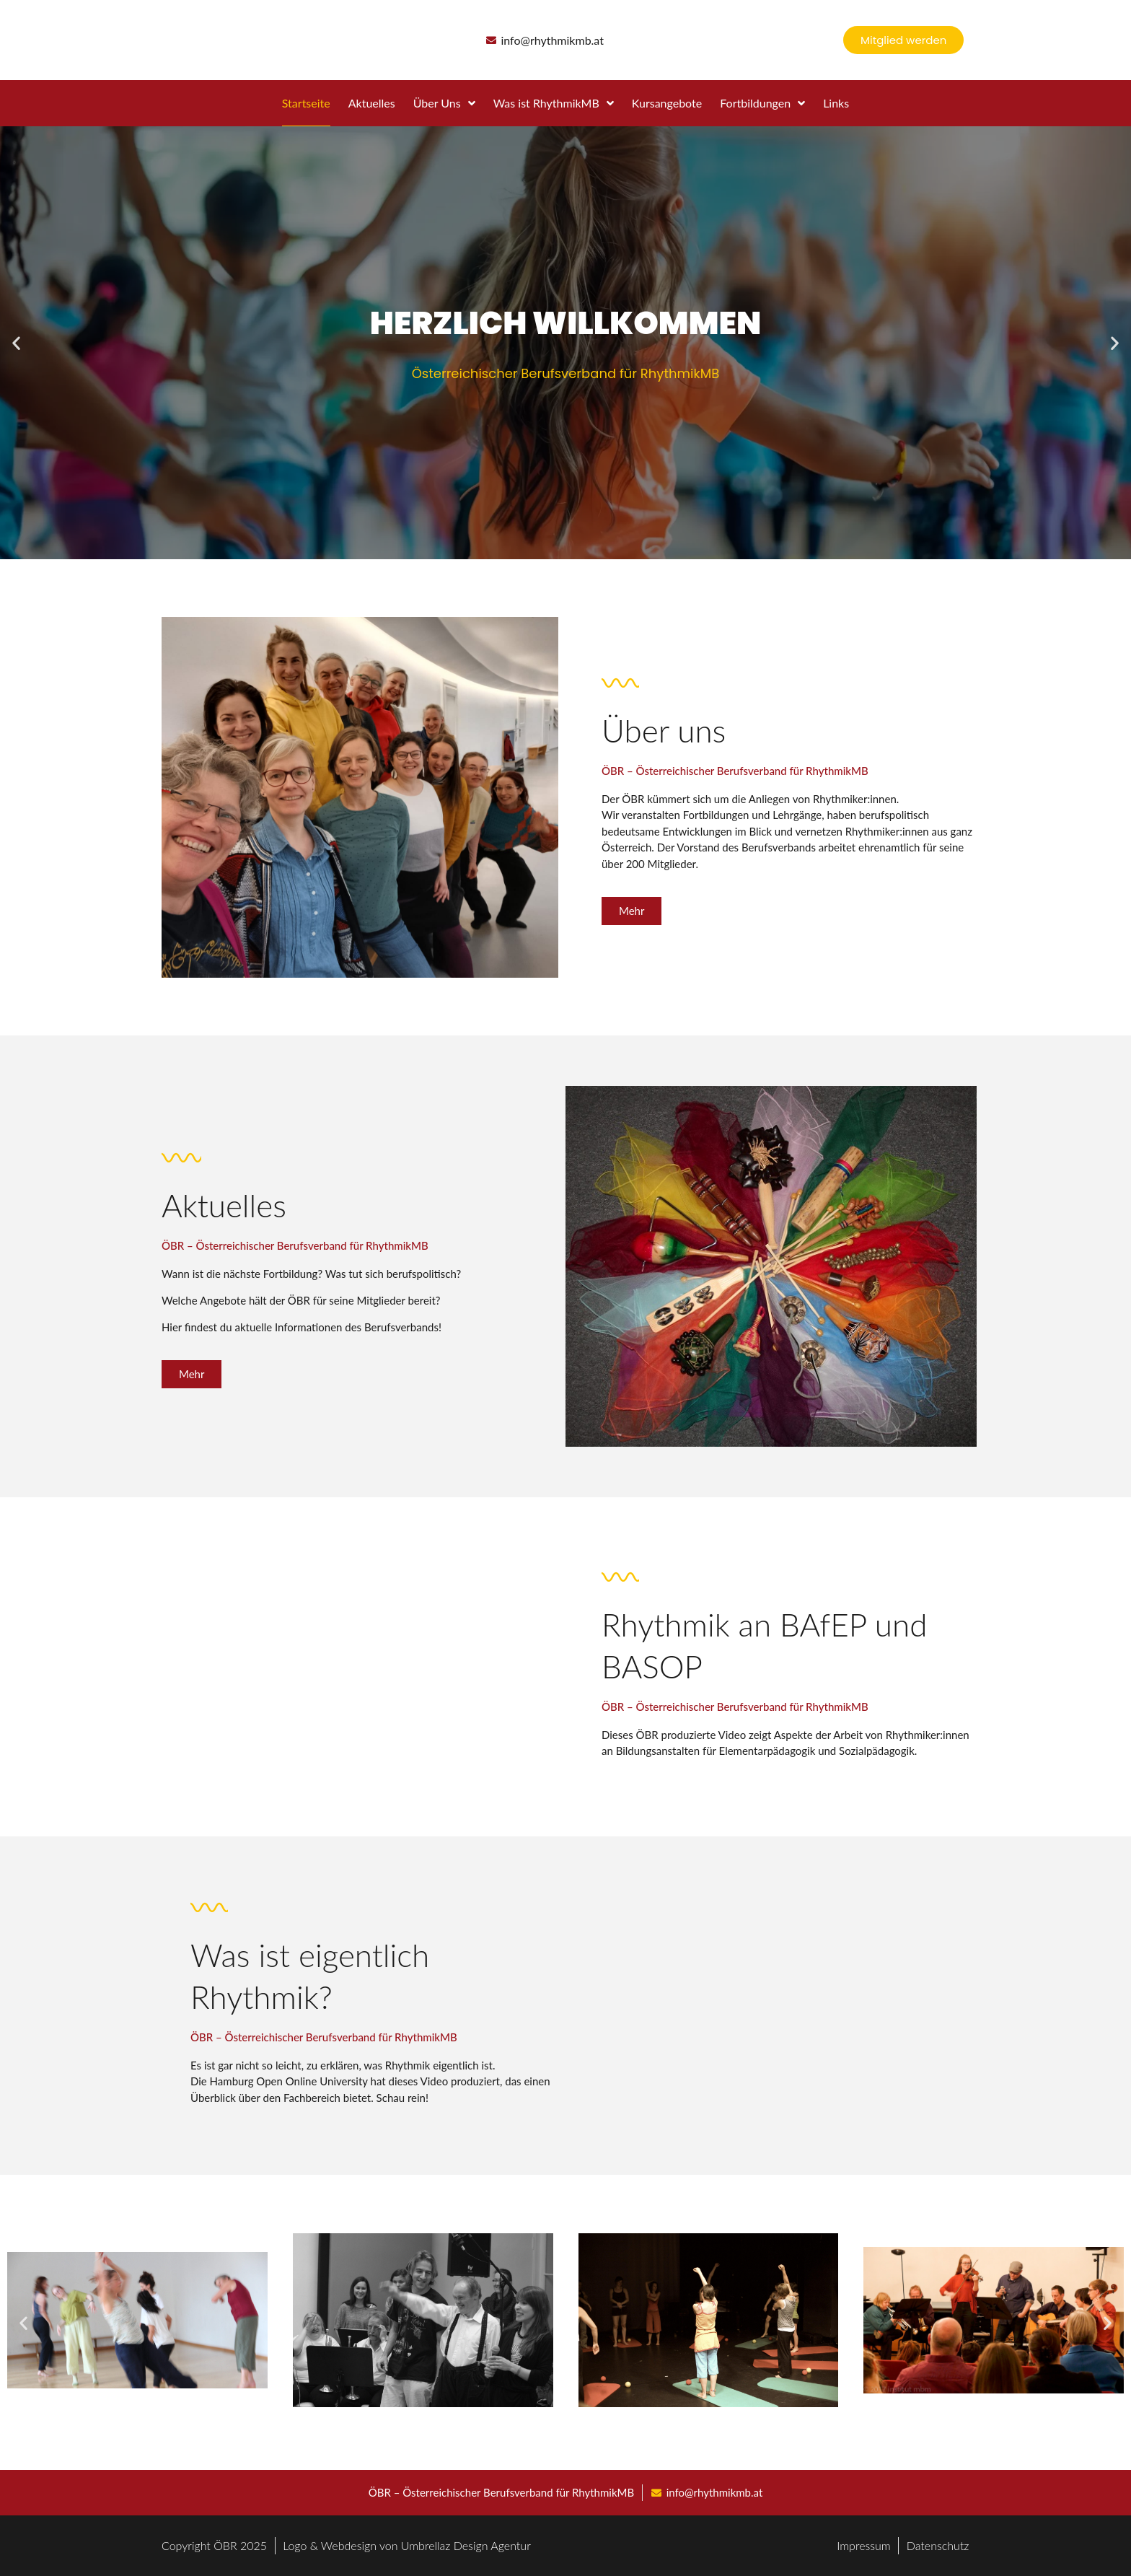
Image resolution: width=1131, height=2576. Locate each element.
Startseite (306, 103)
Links (836, 103)
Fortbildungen (762, 103)
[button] (16, 343)
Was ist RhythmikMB (553, 103)
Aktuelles (371, 103)
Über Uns (444, 103)
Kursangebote (667, 103)
